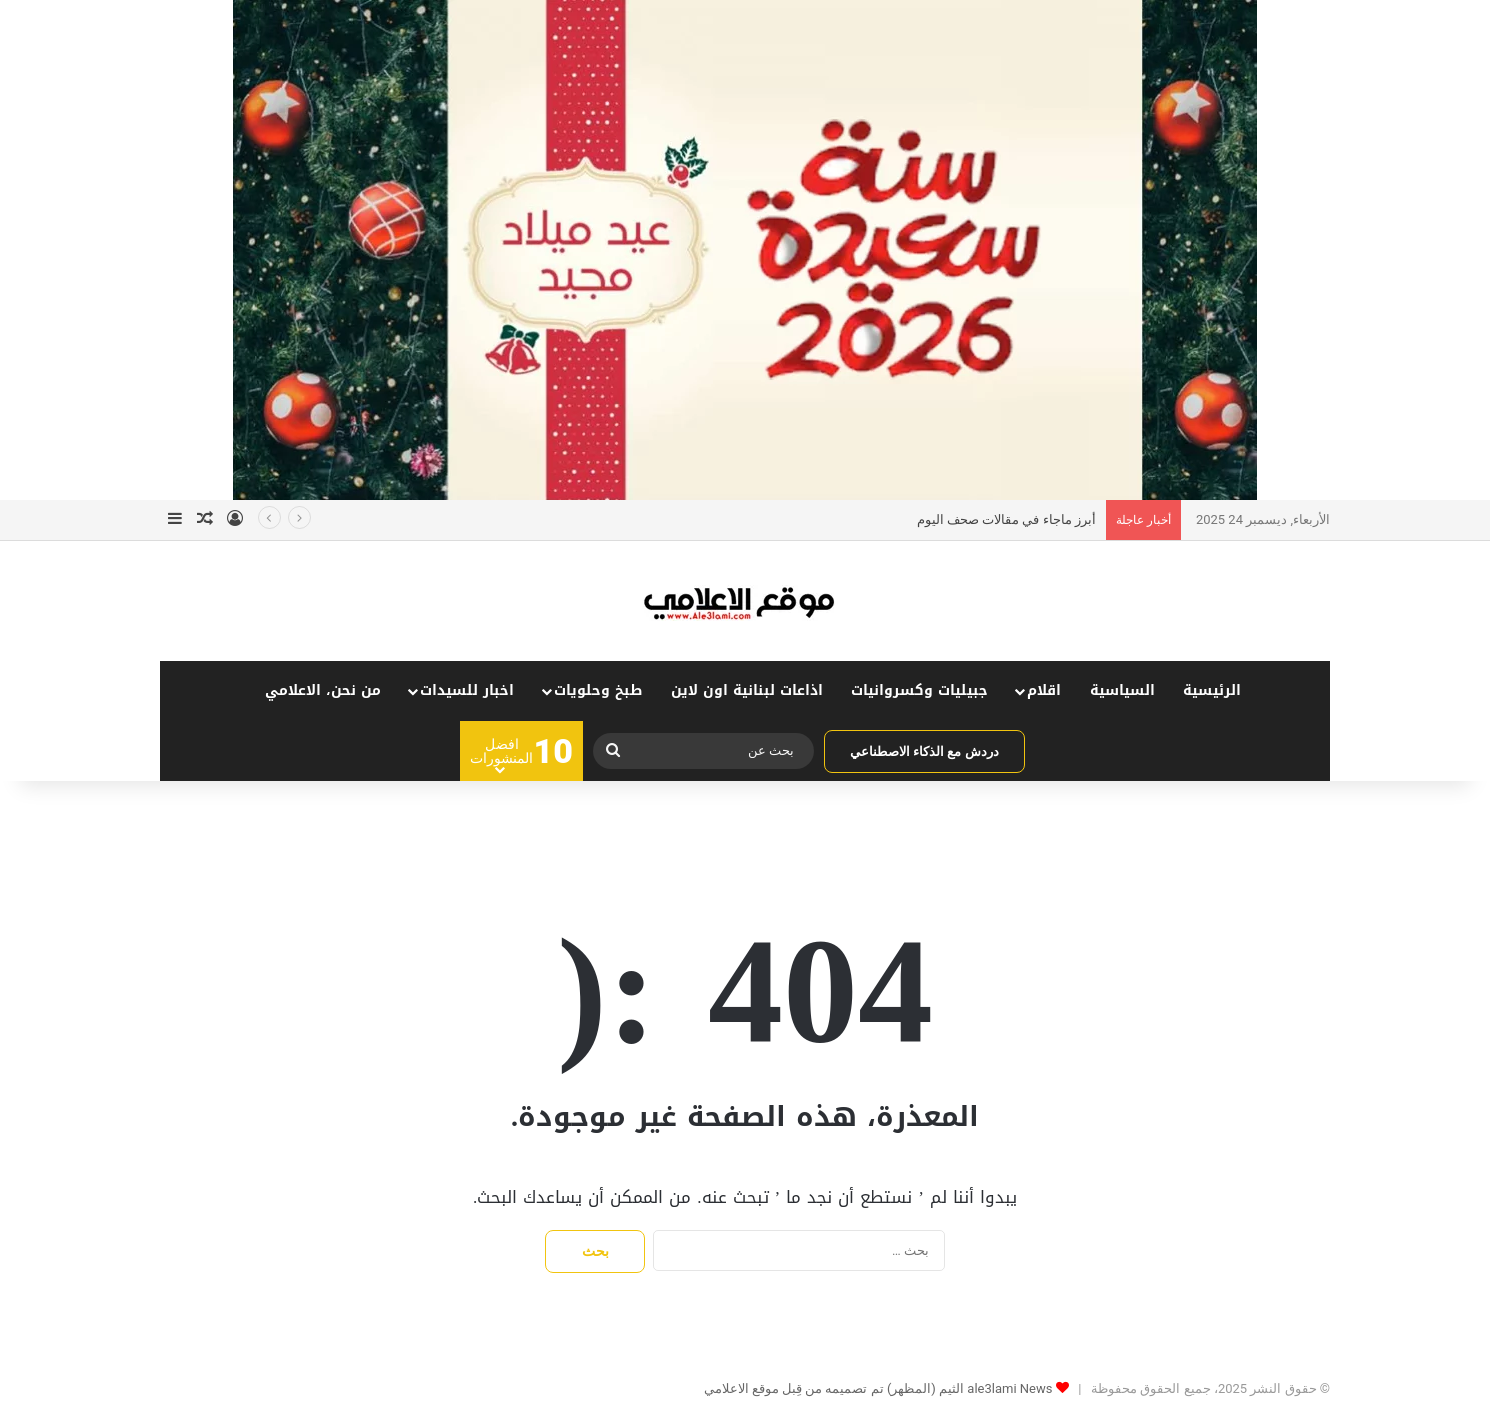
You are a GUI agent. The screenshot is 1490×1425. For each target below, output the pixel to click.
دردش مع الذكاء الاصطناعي (924, 751)
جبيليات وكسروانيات (919, 690)
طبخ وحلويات (598, 690)
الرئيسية (1212, 690)
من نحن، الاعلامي (323, 690)
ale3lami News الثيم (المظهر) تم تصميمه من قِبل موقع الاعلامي (878, 1388)
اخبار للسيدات (467, 690)
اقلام (1044, 690)
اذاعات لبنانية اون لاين (747, 690)
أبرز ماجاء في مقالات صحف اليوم (1006, 519)
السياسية (1122, 690)
